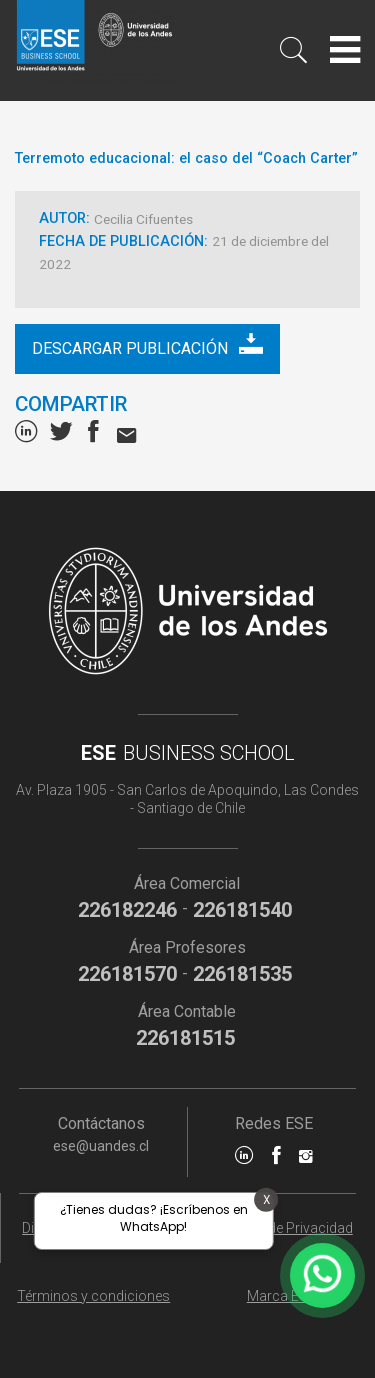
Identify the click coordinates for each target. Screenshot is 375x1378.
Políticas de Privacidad (281, 1228)
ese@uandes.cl (101, 1146)
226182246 (127, 910)
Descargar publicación (147, 344)
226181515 (185, 1038)
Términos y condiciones (93, 1296)
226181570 (127, 974)
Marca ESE (281, 1296)
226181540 (242, 910)
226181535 (242, 974)
